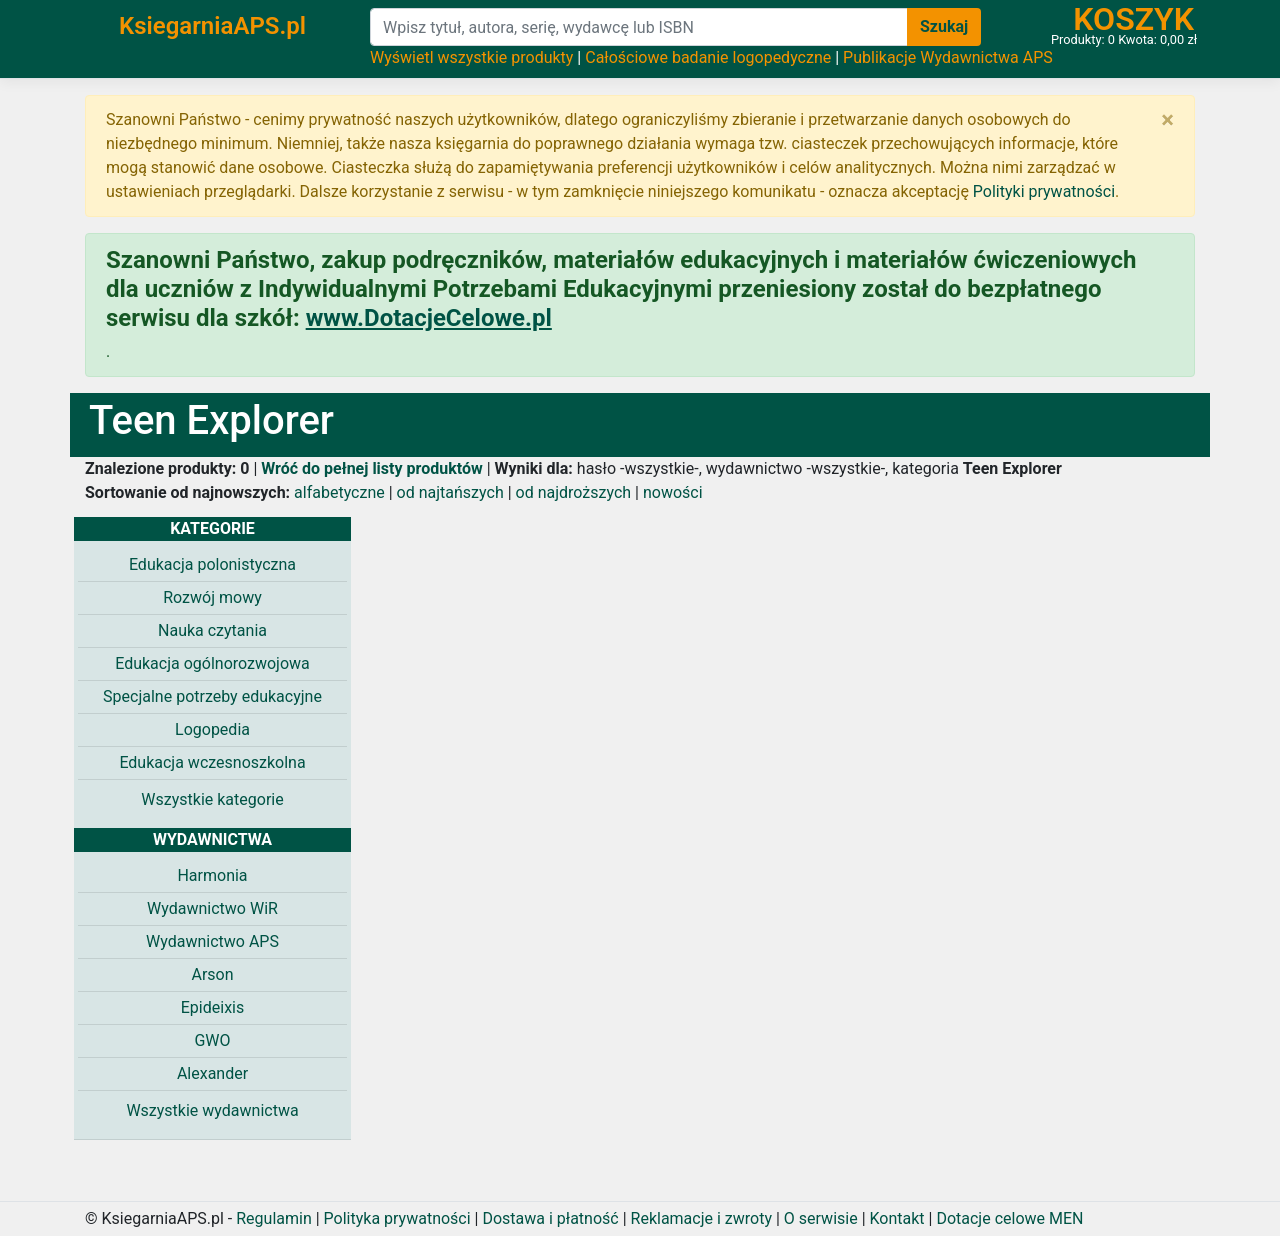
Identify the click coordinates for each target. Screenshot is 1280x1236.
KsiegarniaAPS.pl (212, 26)
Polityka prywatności (397, 1218)
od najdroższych (574, 492)
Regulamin (274, 1218)
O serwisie (821, 1218)
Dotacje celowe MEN (1009, 1218)
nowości (673, 492)
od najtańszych (450, 492)
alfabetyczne (339, 492)
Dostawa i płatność (550, 1218)
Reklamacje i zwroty (701, 1218)
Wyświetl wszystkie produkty (471, 57)
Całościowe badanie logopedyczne (708, 57)
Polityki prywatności (1044, 191)
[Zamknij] (1167, 120)
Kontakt (897, 1218)
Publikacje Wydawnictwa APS (948, 57)
